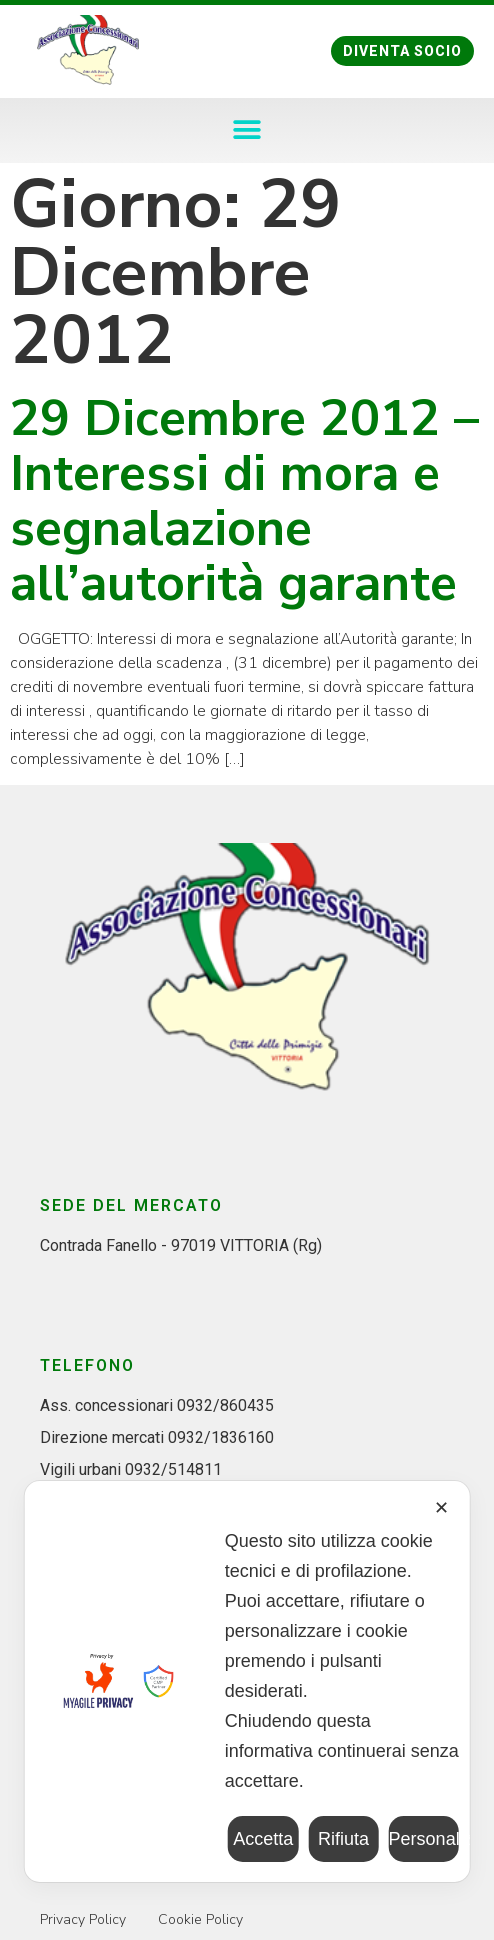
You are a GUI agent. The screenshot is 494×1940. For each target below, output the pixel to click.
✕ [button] (441, 1508)
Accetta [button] (263, 1839)
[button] (402, 51)
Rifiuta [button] (343, 1839)
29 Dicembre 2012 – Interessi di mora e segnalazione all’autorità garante (244, 501)
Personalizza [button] (424, 1839)
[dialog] (247, 1681)
